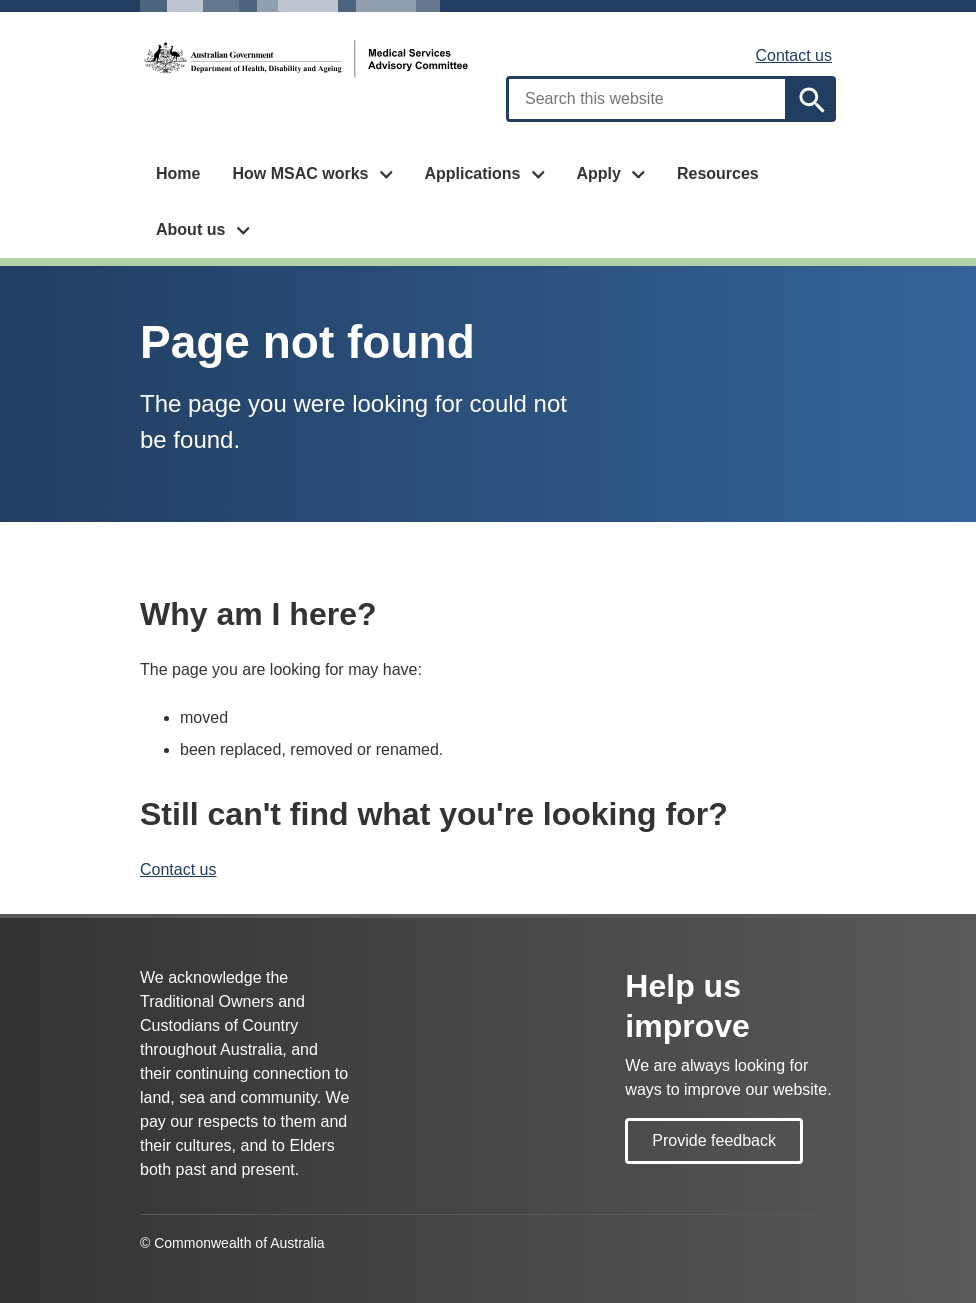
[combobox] (647, 99)
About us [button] (190, 229)
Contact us (794, 55)
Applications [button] (472, 173)
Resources (718, 173)
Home (178, 173)
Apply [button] (598, 173)
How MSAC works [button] (300, 173)
